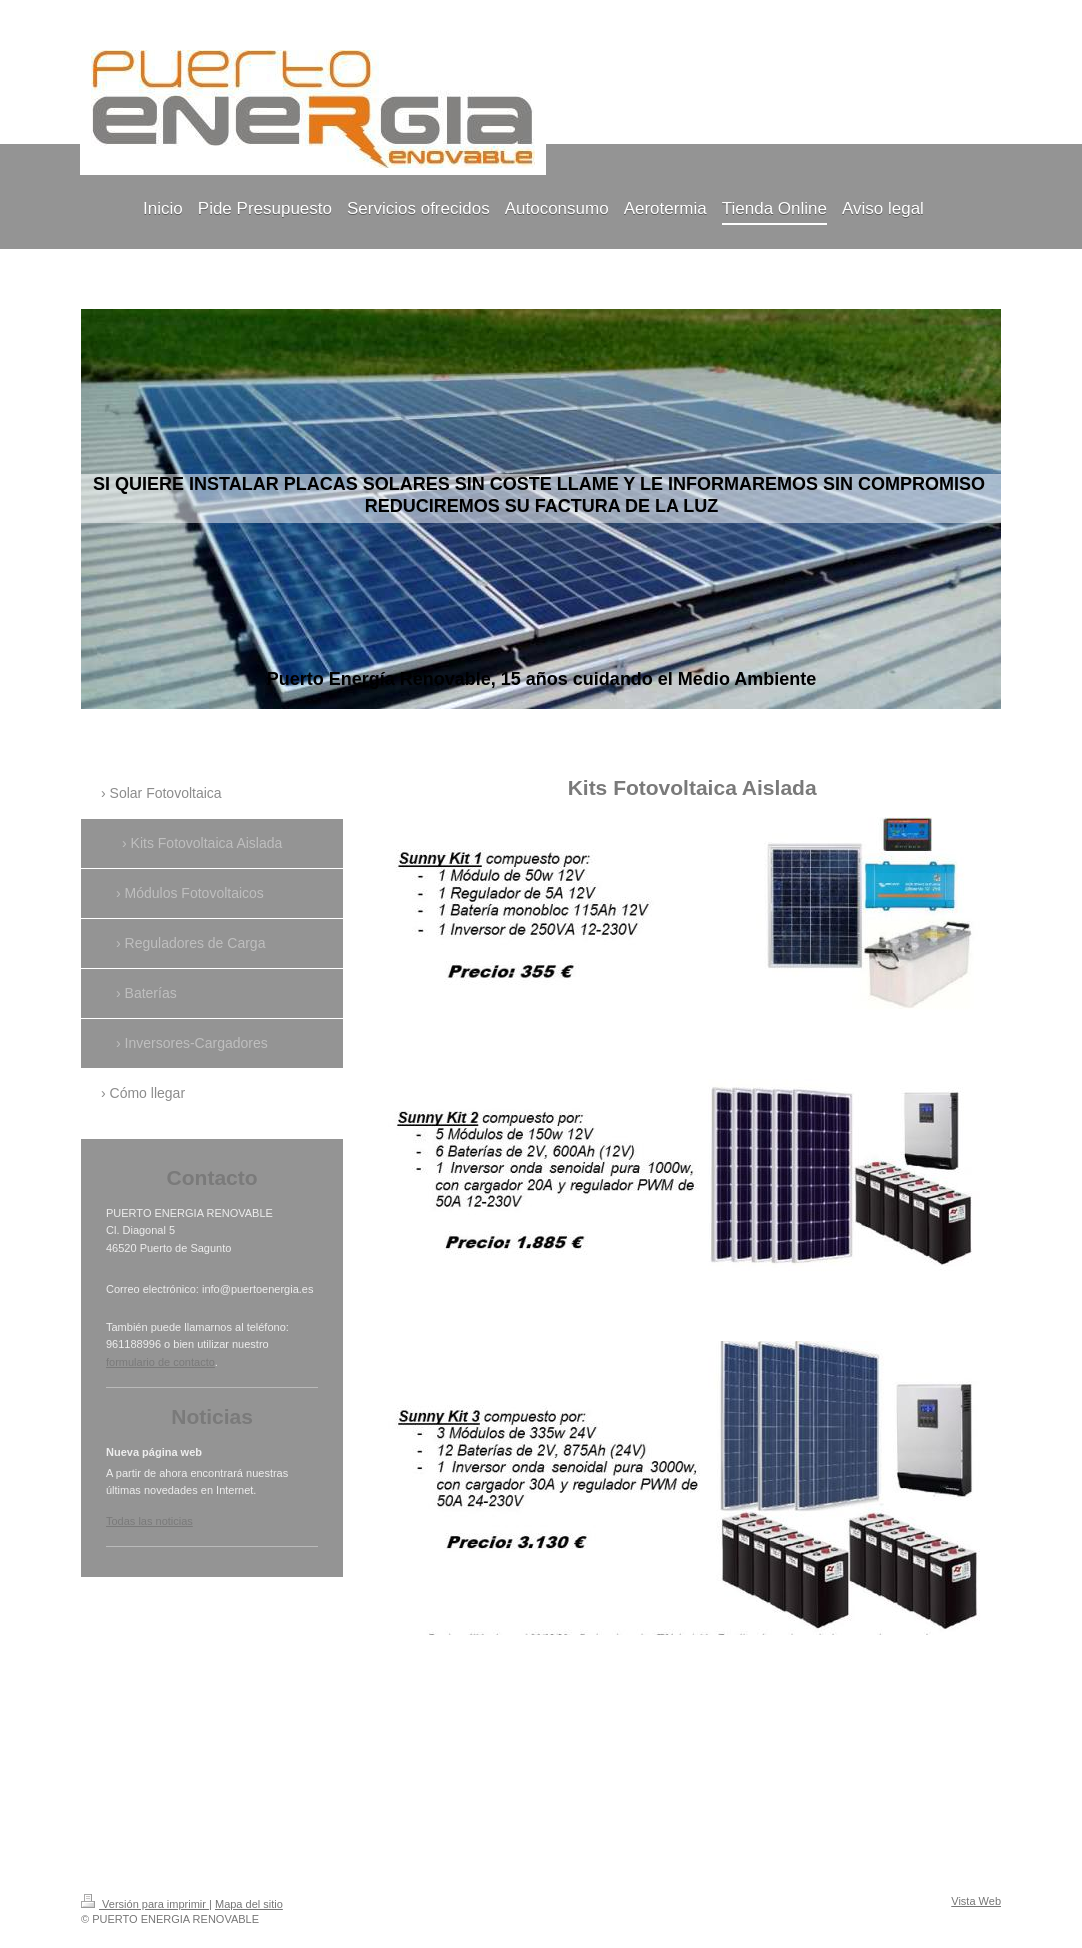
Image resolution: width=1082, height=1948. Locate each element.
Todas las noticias (149, 1521)
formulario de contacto (160, 1362)
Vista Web (976, 1901)
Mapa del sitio (249, 1904)
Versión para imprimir (145, 1904)
